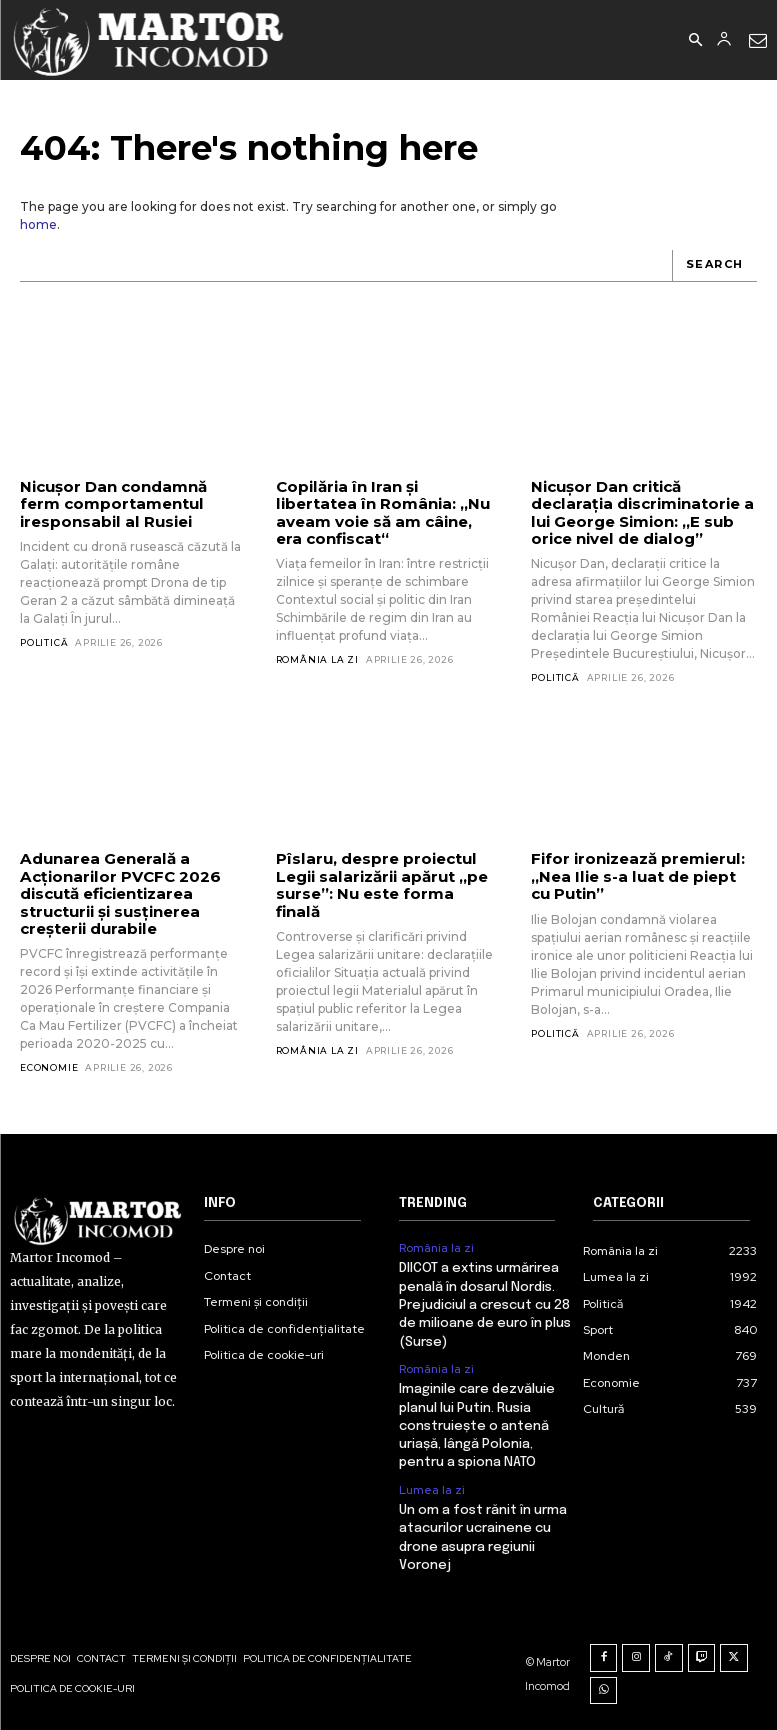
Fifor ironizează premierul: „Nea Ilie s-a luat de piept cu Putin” (637, 876)
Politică (44, 642)
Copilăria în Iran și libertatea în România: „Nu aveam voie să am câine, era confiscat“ (388, 504)
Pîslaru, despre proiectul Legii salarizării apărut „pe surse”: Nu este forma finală (388, 876)
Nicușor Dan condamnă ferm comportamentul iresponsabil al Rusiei (113, 504)
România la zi (317, 642)
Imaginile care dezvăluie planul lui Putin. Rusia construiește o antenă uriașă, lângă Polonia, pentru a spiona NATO (477, 1424)
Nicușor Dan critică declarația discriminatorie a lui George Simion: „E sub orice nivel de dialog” (642, 512)
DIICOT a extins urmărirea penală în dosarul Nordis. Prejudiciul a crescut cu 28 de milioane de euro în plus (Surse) (485, 1304)
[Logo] (149, 40)
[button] (695, 41)
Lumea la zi (432, 1487)
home (38, 224)
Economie (49, 1066)
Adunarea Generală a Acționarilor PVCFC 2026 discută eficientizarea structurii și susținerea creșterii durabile (119, 893)
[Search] (714, 266)
